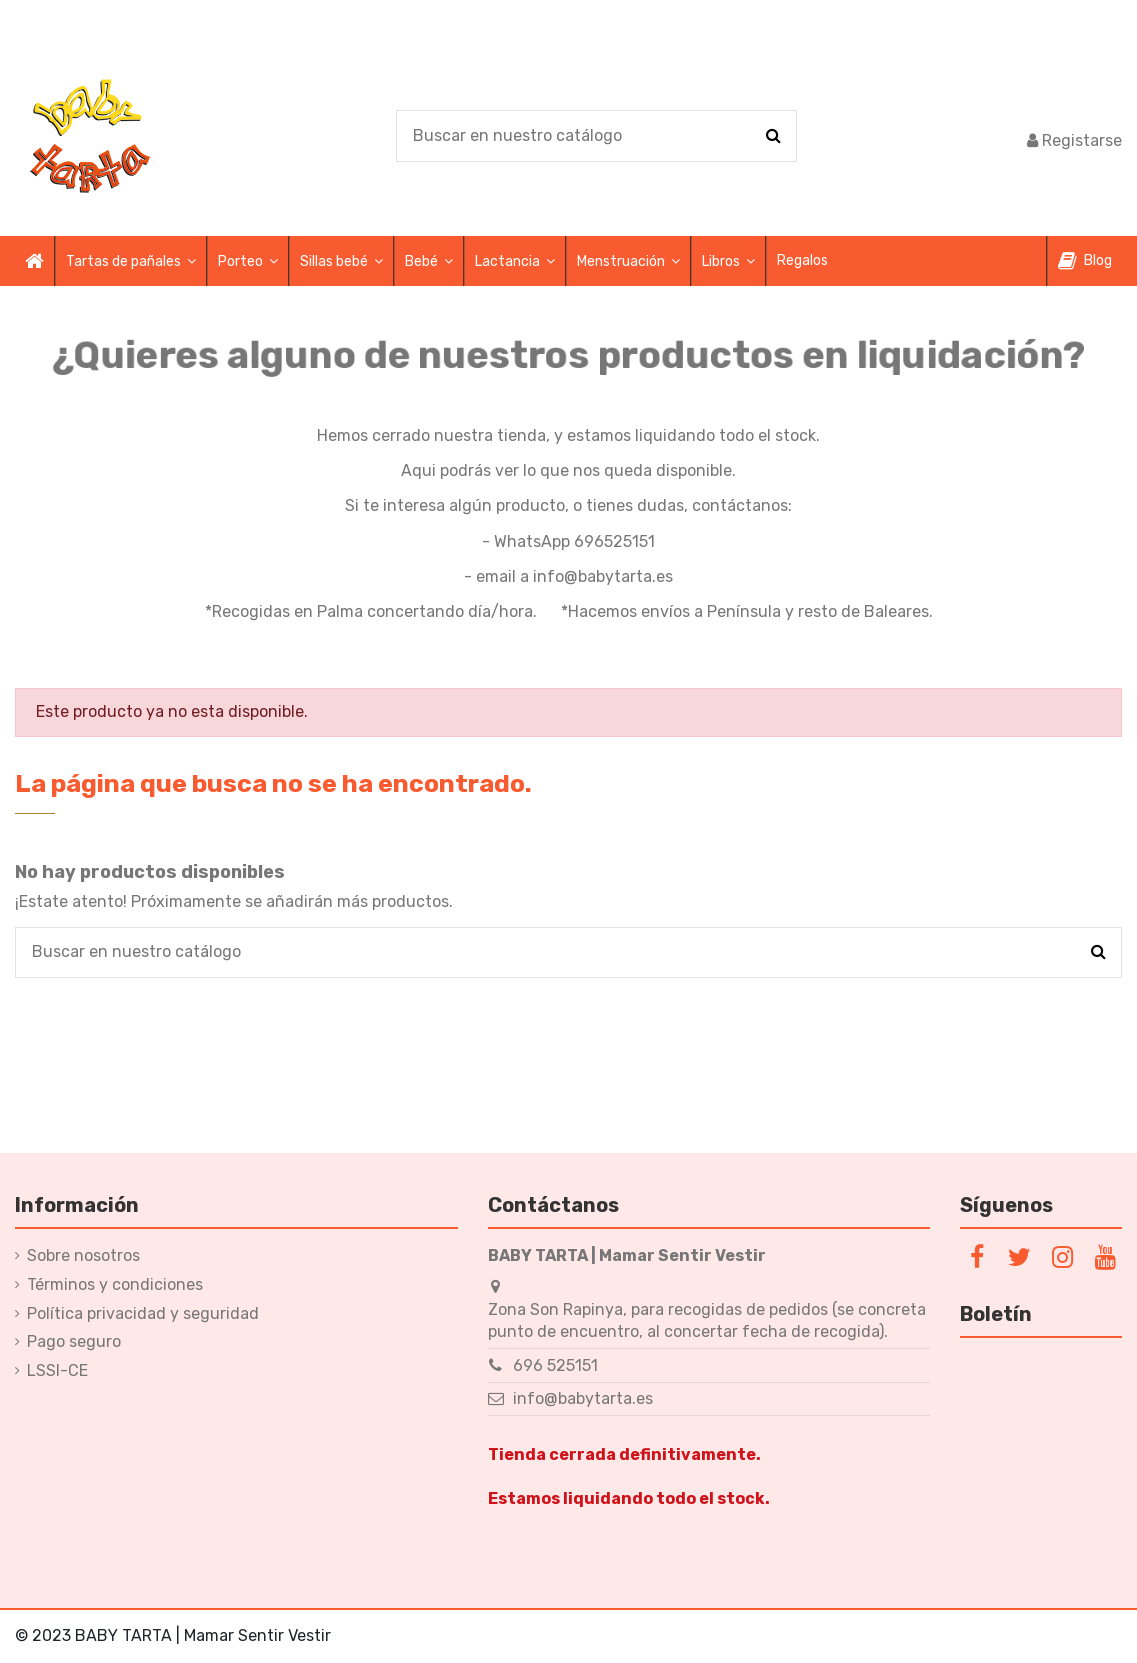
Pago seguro (74, 1341)
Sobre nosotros (83, 1255)
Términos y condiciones (115, 1284)
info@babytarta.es (583, 1398)
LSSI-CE (57, 1370)
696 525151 (555, 1365)
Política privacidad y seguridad (143, 1313)
